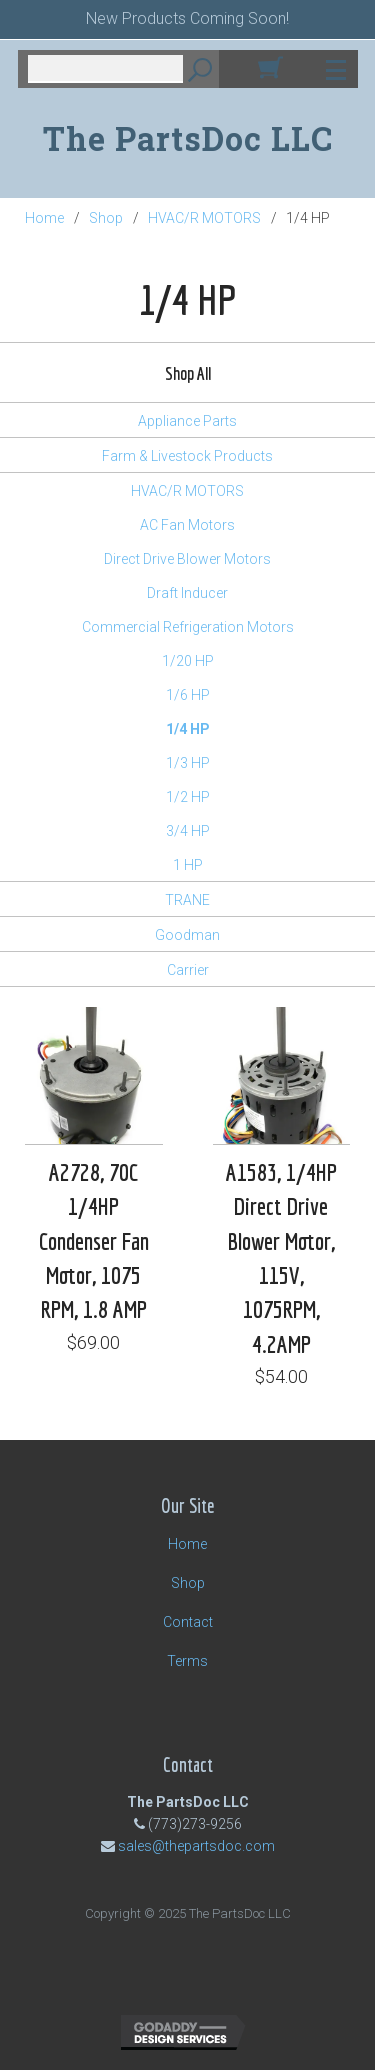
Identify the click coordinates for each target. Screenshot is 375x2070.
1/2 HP (188, 797)
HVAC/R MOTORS (204, 218)
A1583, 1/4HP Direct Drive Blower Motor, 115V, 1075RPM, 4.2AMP (281, 1257)
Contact (188, 1622)
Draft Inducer (187, 593)
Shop (106, 218)
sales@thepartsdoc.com (196, 1846)
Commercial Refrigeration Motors (188, 627)
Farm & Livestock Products (187, 456)
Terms (187, 1661)
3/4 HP (188, 831)
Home (44, 218)
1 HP (188, 865)
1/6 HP (188, 695)
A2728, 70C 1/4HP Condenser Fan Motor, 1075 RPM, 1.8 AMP (94, 1240)
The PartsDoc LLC (188, 138)
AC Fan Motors (187, 525)
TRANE (187, 900)
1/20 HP (188, 661)
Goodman (187, 935)
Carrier (188, 970)
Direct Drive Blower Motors (187, 559)
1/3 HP (188, 763)
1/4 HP (188, 729)
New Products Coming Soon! (187, 18)
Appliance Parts (187, 421)
